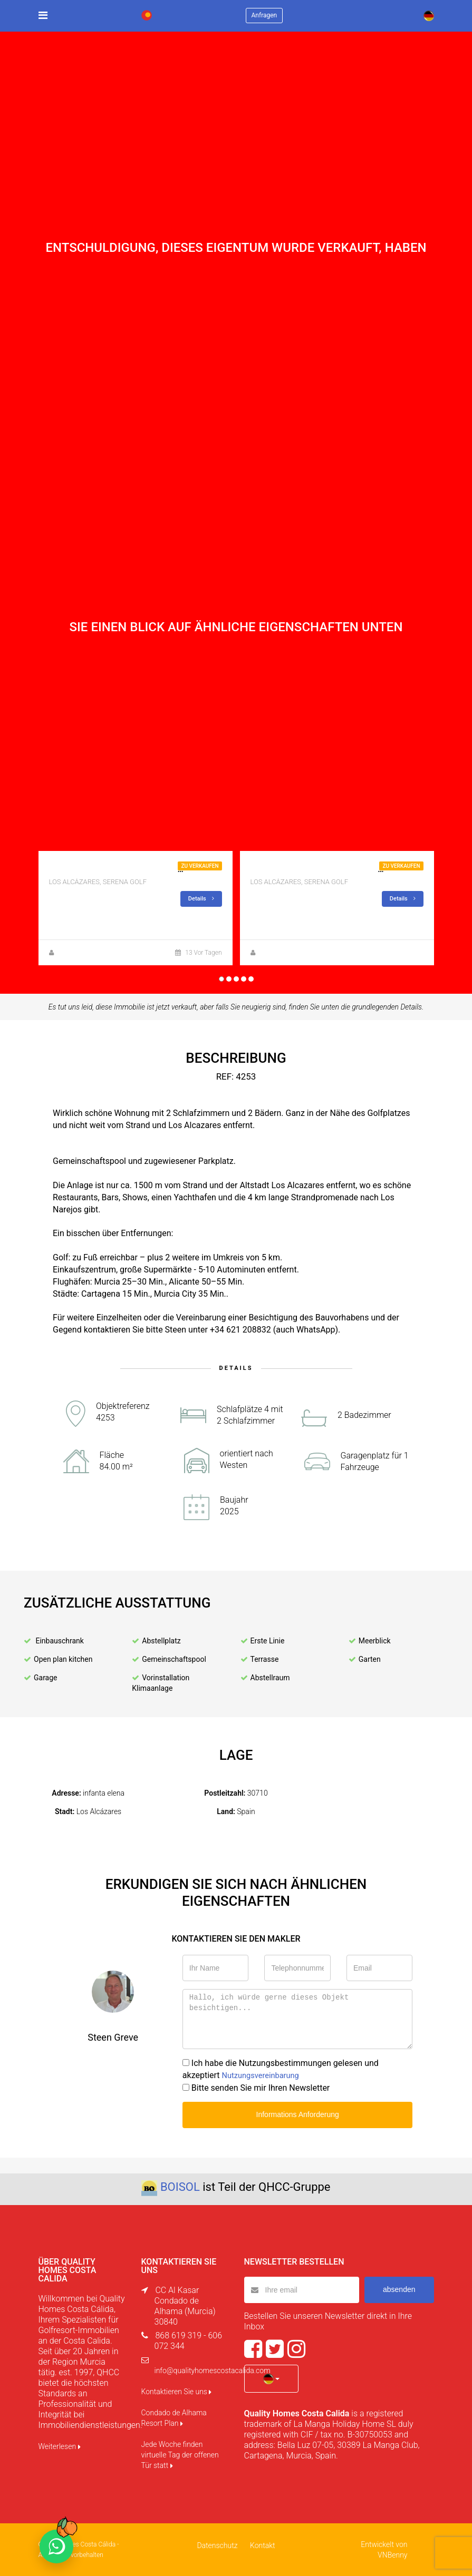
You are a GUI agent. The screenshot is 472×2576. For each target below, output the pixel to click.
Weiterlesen (59, 2446)
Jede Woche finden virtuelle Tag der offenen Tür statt (180, 2455)
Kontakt (261, 2545)
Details (201, 898)
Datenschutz (218, 2545)
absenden (399, 2289)
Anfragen (264, 15)
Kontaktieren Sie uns (176, 2391)
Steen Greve (74, 952)
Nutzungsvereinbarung (264, 2075)
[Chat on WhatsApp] (56, 2546)
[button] (271, 2378)
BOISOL (180, 2186)
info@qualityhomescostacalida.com (213, 2370)
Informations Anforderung (297, 2114)
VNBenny (392, 2555)
